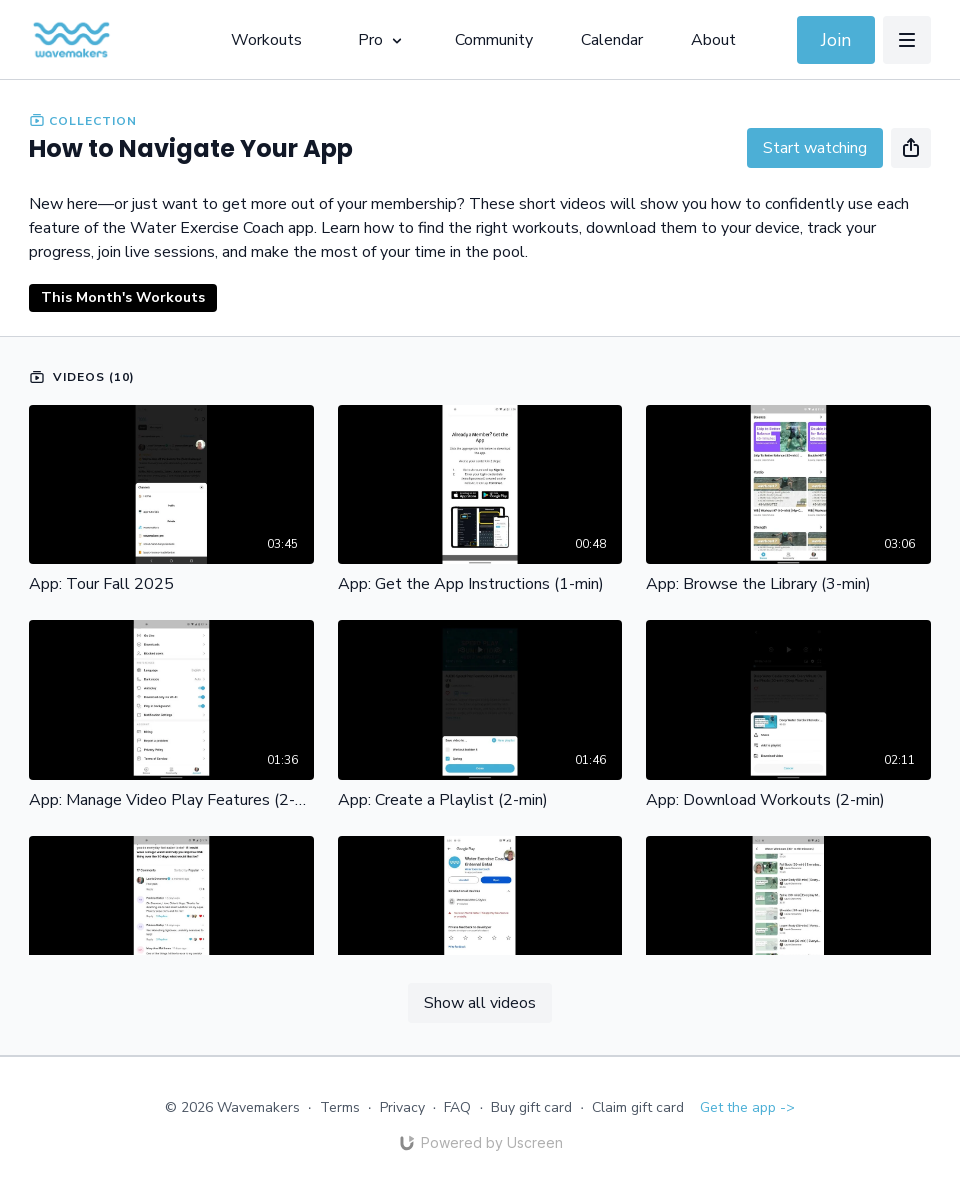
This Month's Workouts (123, 297)
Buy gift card (531, 1107)
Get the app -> (747, 1107)
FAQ (457, 1107)
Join (836, 40)
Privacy (402, 1107)
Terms (340, 1107)
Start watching (815, 148)
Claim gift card (638, 1107)
